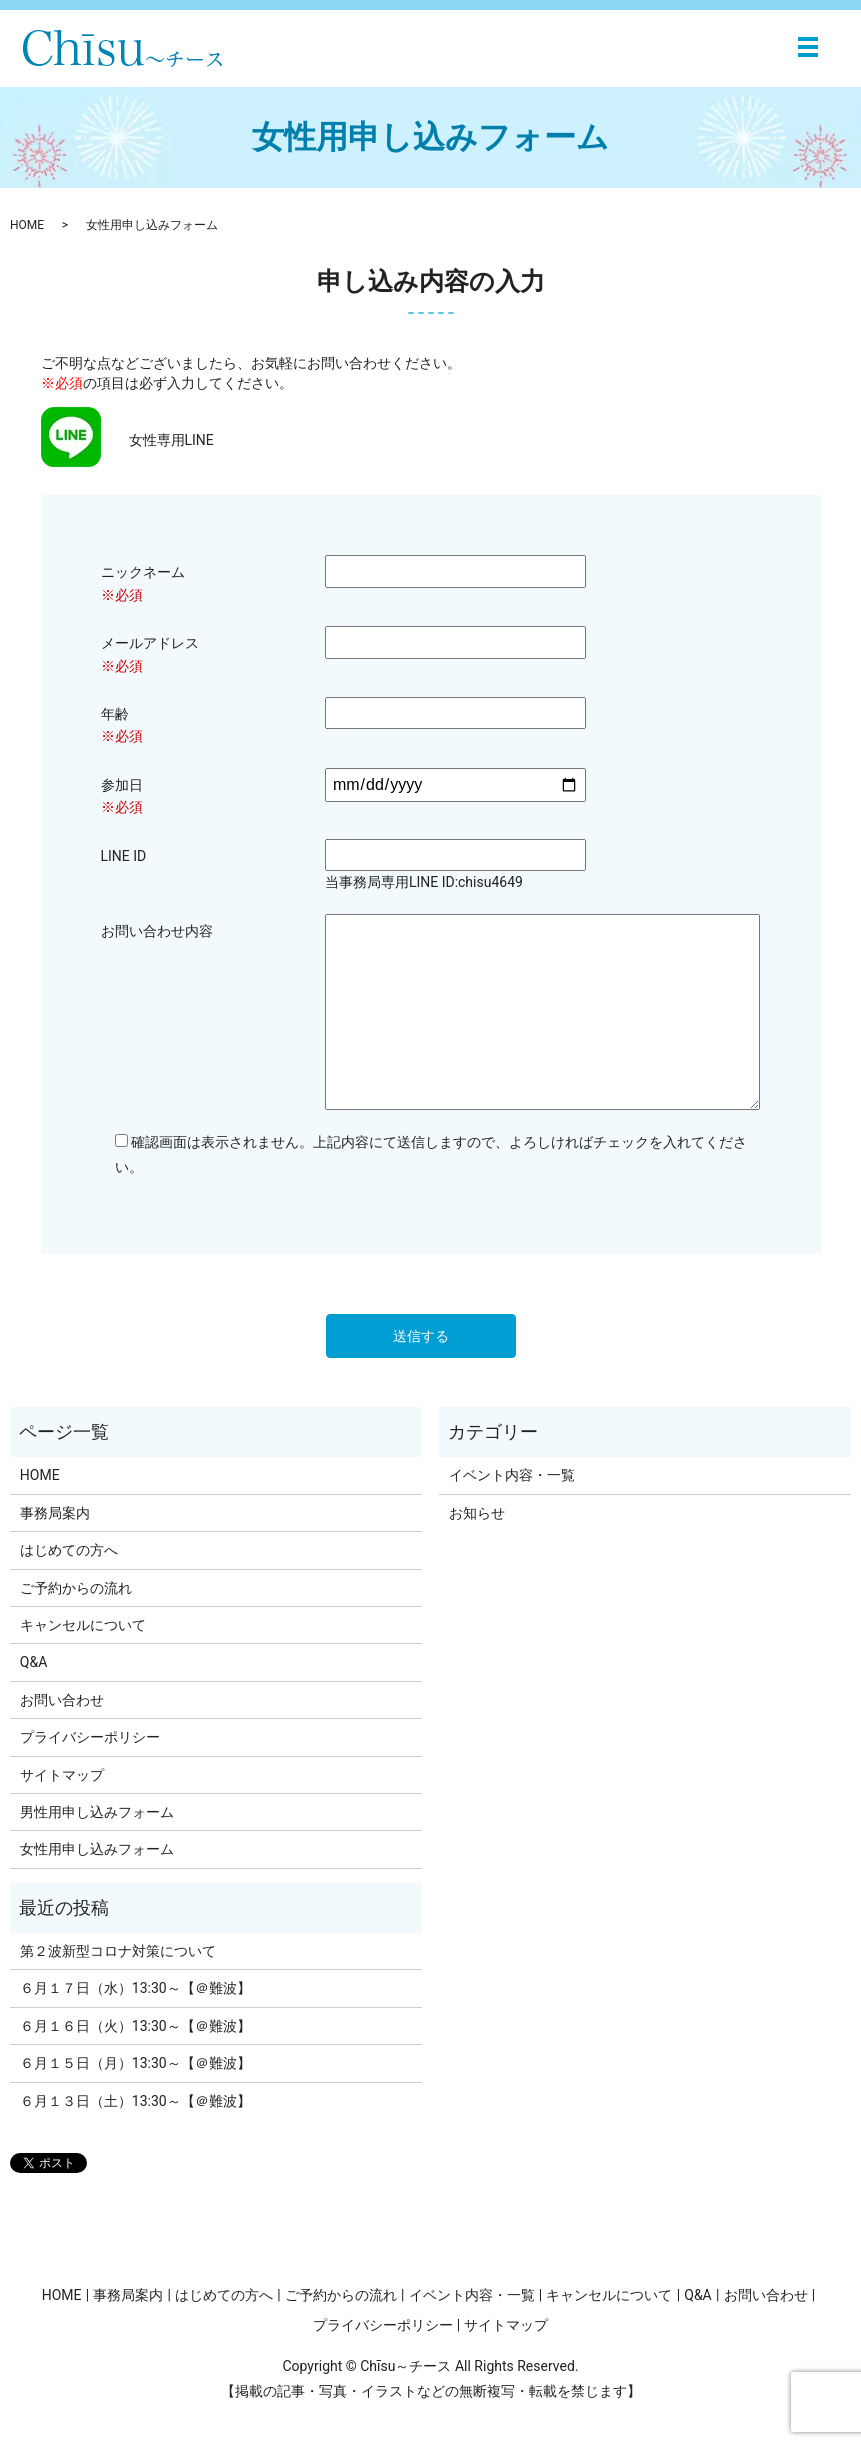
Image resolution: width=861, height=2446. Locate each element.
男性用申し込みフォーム (97, 1812)
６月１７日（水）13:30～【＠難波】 (135, 1988)
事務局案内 (55, 1513)
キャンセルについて (83, 1625)
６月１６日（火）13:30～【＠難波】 (135, 2026)
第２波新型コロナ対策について (118, 1951)
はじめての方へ (69, 1550)
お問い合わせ (62, 1700)
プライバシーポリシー (90, 1737)
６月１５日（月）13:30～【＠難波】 (135, 2063)
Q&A (33, 1662)
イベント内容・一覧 (512, 1475)
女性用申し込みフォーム (97, 1849)
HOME (27, 225)
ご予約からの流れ (76, 1588)
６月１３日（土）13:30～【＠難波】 (135, 2101)
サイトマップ (62, 1775)
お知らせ (477, 1513)
